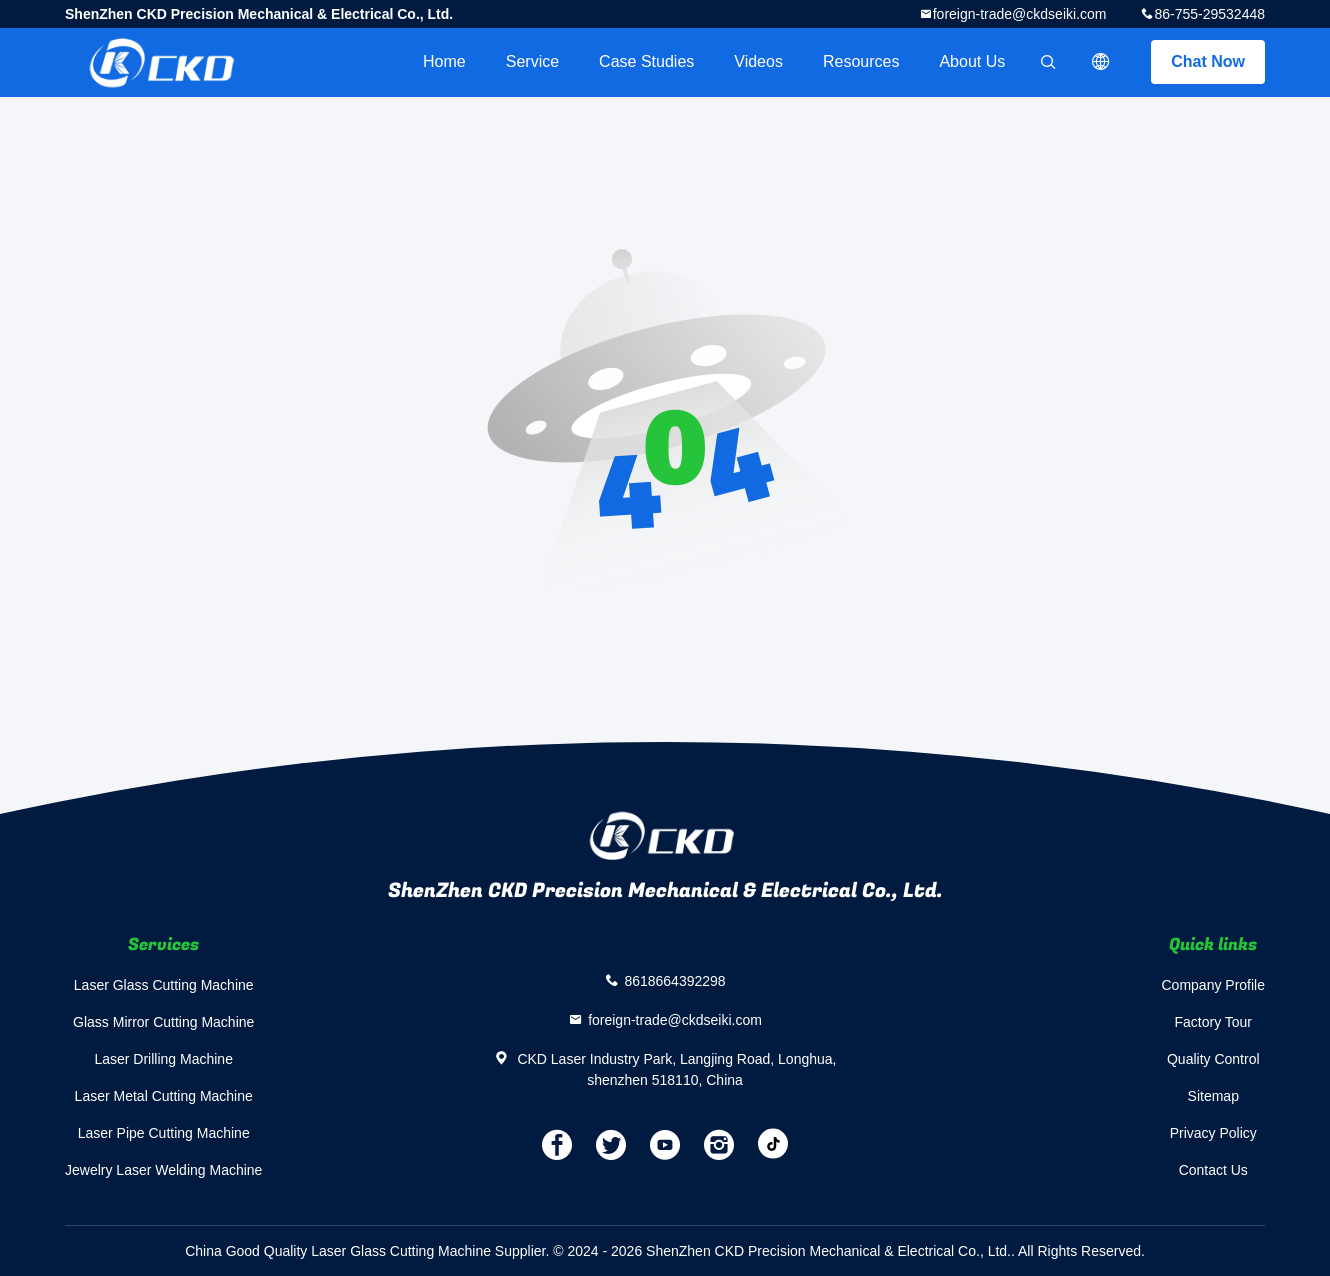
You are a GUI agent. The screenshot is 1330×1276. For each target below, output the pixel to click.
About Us (972, 61)
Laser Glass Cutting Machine (164, 985)
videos (758, 61)
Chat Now (1208, 61)
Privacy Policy (1213, 1133)
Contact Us (1213, 1170)
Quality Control (1213, 1059)
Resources (861, 61)
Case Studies (646, 61)
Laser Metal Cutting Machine (164, 1096)
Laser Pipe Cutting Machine (164, 1133)
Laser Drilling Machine (163, 1059)
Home (444, 61)
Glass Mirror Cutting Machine (163, 1022)
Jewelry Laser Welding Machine (163, 1170)
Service (532, 61)
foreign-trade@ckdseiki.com (1020, 14)
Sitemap (1213, 1096)
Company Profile (1214, 985)
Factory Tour (1213, 1022)
